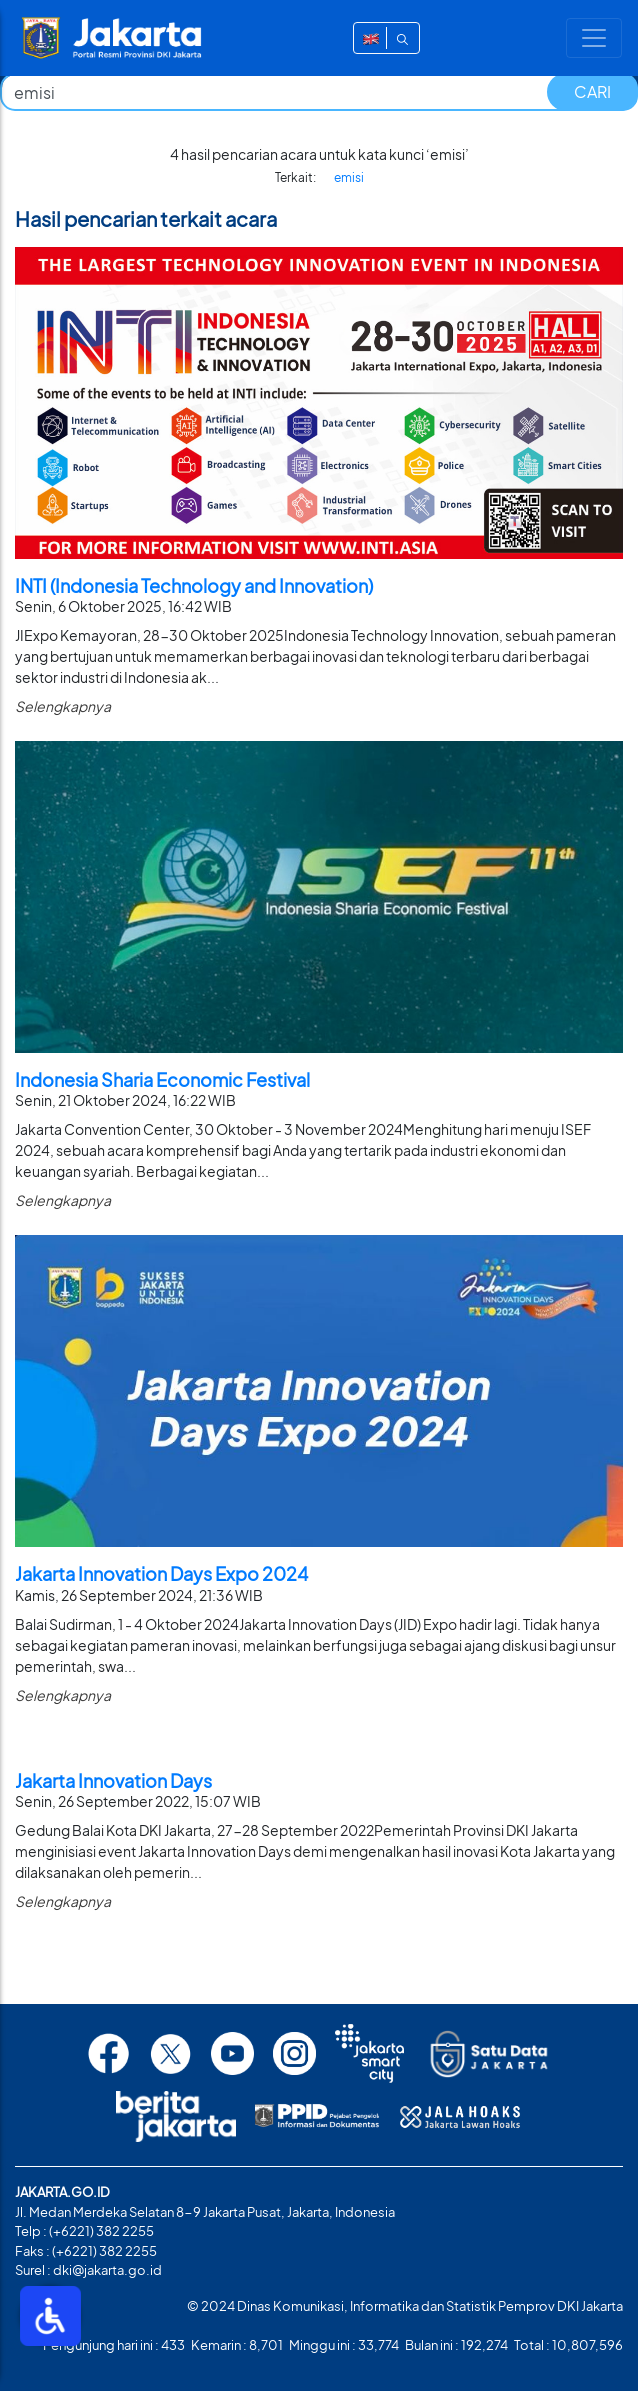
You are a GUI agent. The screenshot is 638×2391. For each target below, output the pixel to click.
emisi (349, 177)
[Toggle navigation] (594, 38)
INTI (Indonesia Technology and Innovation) (194, 585)
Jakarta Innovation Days (113, 1780)
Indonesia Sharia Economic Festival (162, 1079)
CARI (592, 91)
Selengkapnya (63, 706)
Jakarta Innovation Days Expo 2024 (161, 1573)
